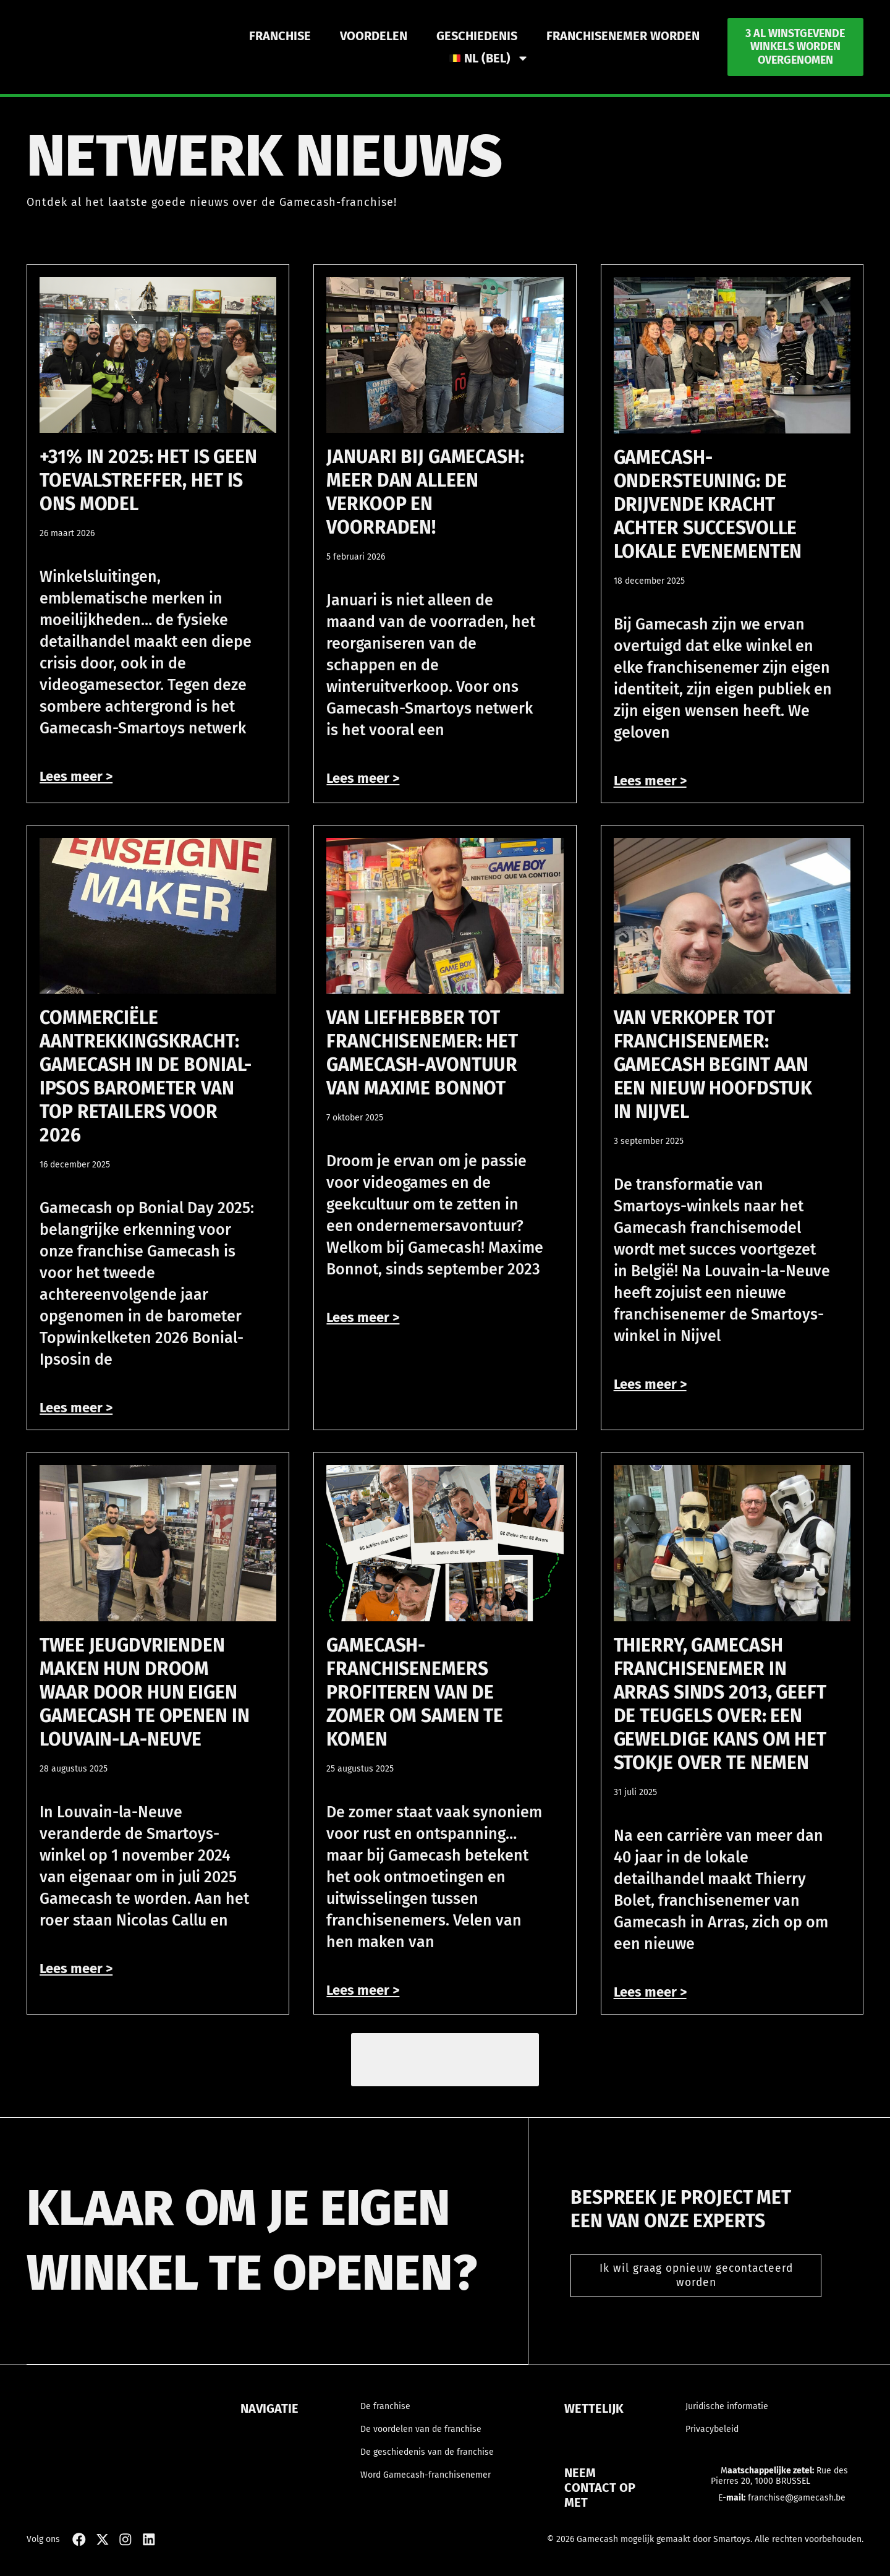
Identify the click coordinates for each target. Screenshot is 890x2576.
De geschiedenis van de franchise (427, 2459)
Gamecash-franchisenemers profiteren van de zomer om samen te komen (414, 1692)
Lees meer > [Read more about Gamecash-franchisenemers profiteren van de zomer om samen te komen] (362, 1990)
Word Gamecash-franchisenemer (425, 2482)
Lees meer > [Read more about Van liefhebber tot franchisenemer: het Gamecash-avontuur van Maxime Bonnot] (362, 1317)
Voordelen (373, 35)
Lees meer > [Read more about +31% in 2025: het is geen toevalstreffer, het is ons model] (76, 776)
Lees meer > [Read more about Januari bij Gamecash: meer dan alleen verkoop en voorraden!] (362, 778)
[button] (445, 2063)
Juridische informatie (726, 2413)
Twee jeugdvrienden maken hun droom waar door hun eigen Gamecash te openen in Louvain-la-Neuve (144, 1692)
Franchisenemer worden (623, 35)
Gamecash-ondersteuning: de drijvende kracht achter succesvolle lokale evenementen (708, 504)
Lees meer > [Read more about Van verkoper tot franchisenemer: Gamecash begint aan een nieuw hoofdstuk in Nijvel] (650, 1384)
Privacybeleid (712, 2436)
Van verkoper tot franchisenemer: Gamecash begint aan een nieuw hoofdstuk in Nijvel (713, 1065)
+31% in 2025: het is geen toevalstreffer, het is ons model (148, 480)
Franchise (280, 35)
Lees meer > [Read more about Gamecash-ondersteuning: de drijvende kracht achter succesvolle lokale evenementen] (650, 780)
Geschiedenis (476, 35)
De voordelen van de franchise (420, 2436)
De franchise (385, 2413)
